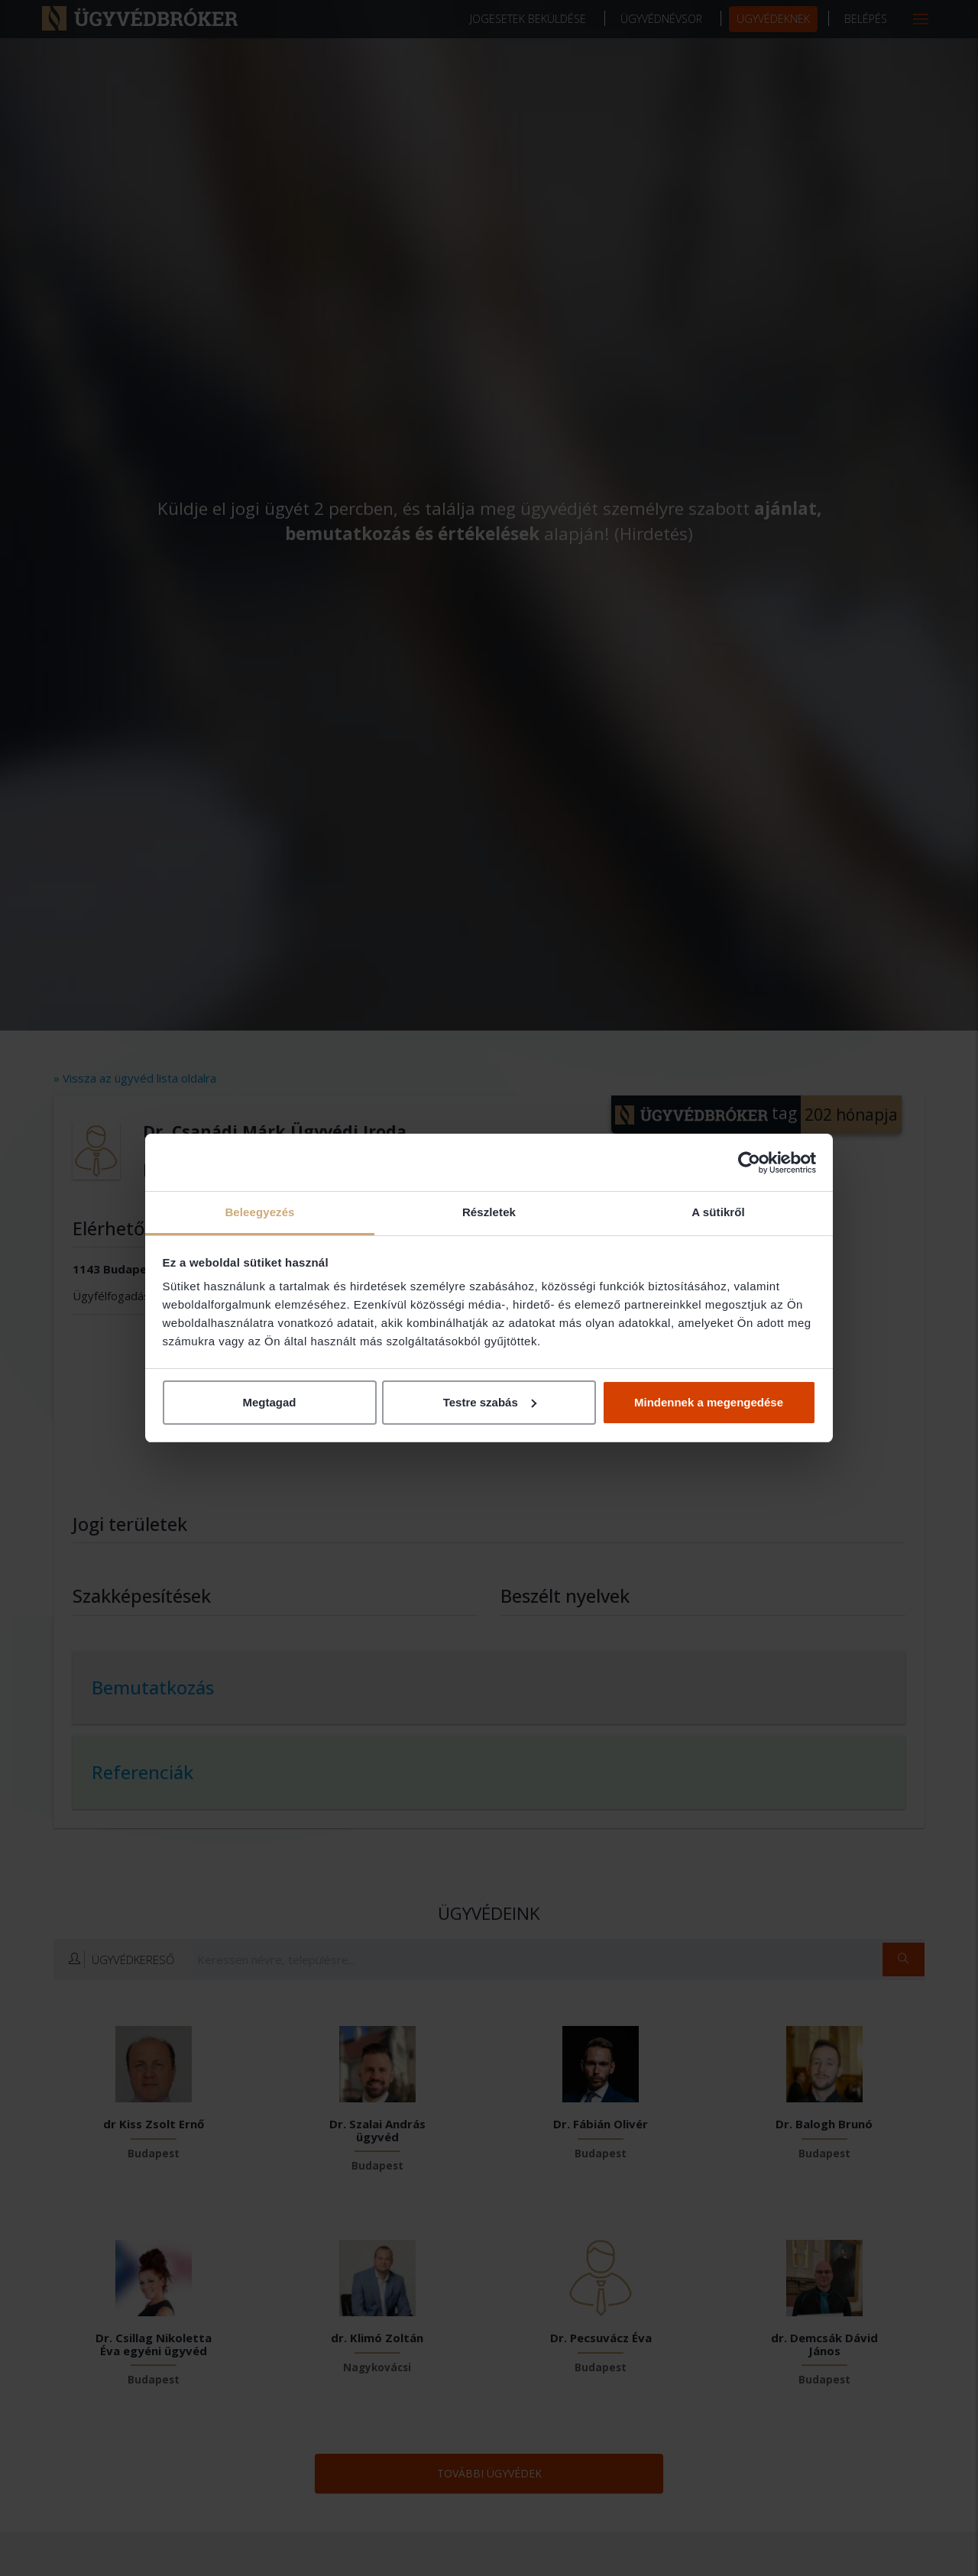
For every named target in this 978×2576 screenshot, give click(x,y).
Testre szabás (489, 1402)
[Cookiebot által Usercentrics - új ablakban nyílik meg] (749, 1162)
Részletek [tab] (489, 1211)
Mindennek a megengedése (708, 1402)
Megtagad (269, 1402)
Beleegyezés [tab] (259, 1211)
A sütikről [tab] (718, 1211)
